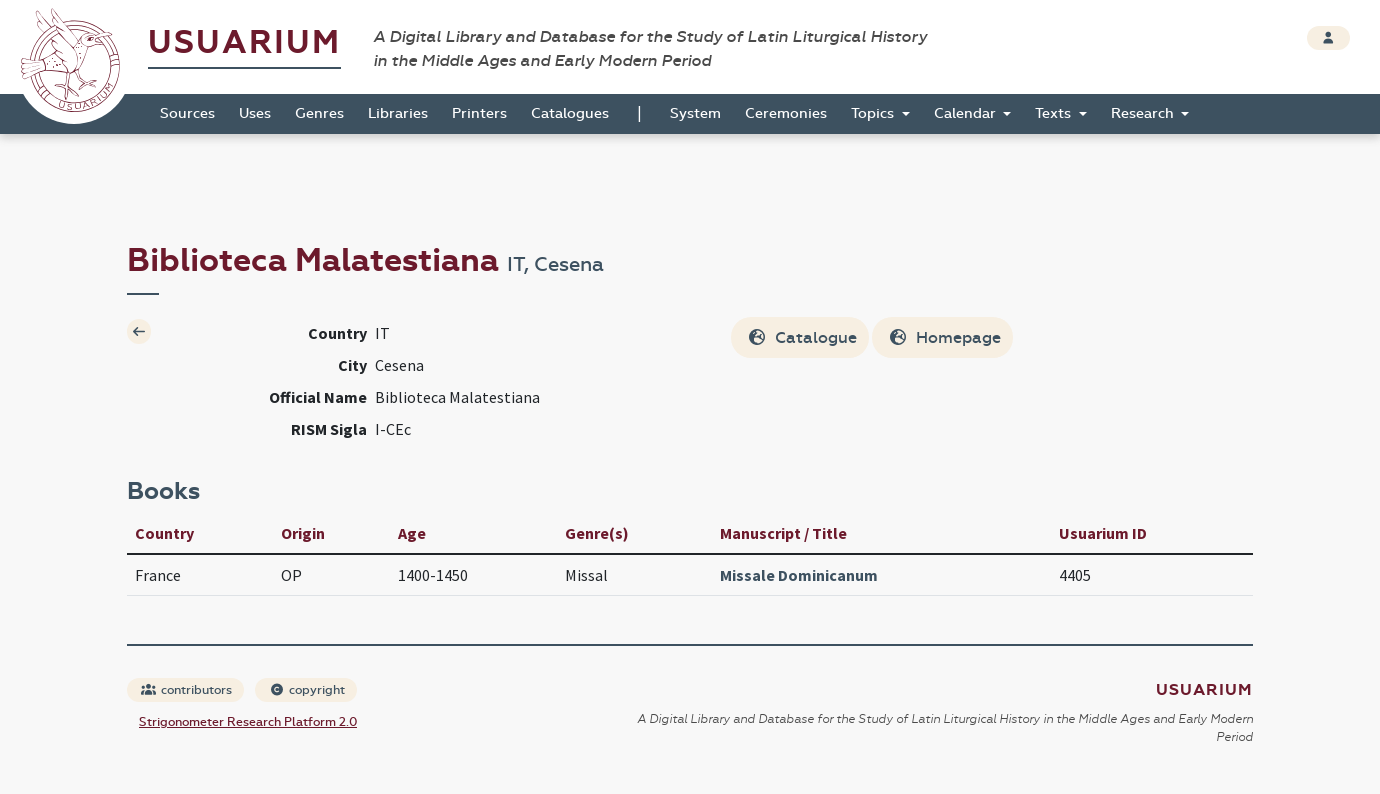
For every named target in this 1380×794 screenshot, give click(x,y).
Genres (319, 113)
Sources (187, 113)
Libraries (398, 113)
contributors (186, 690)
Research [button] (1144, 113)
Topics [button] (874, 113)
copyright (307, 690)
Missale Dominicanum (799, 575)
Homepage (944, 337)
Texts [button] (1055, 113)
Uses (255, 113)
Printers (479, 113)
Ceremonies (786, 113)
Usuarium (244, 42)
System (695, 113)
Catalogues (570, 113)
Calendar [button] (967, 113)
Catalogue (802, 337)
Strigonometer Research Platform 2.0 (248, 722)
